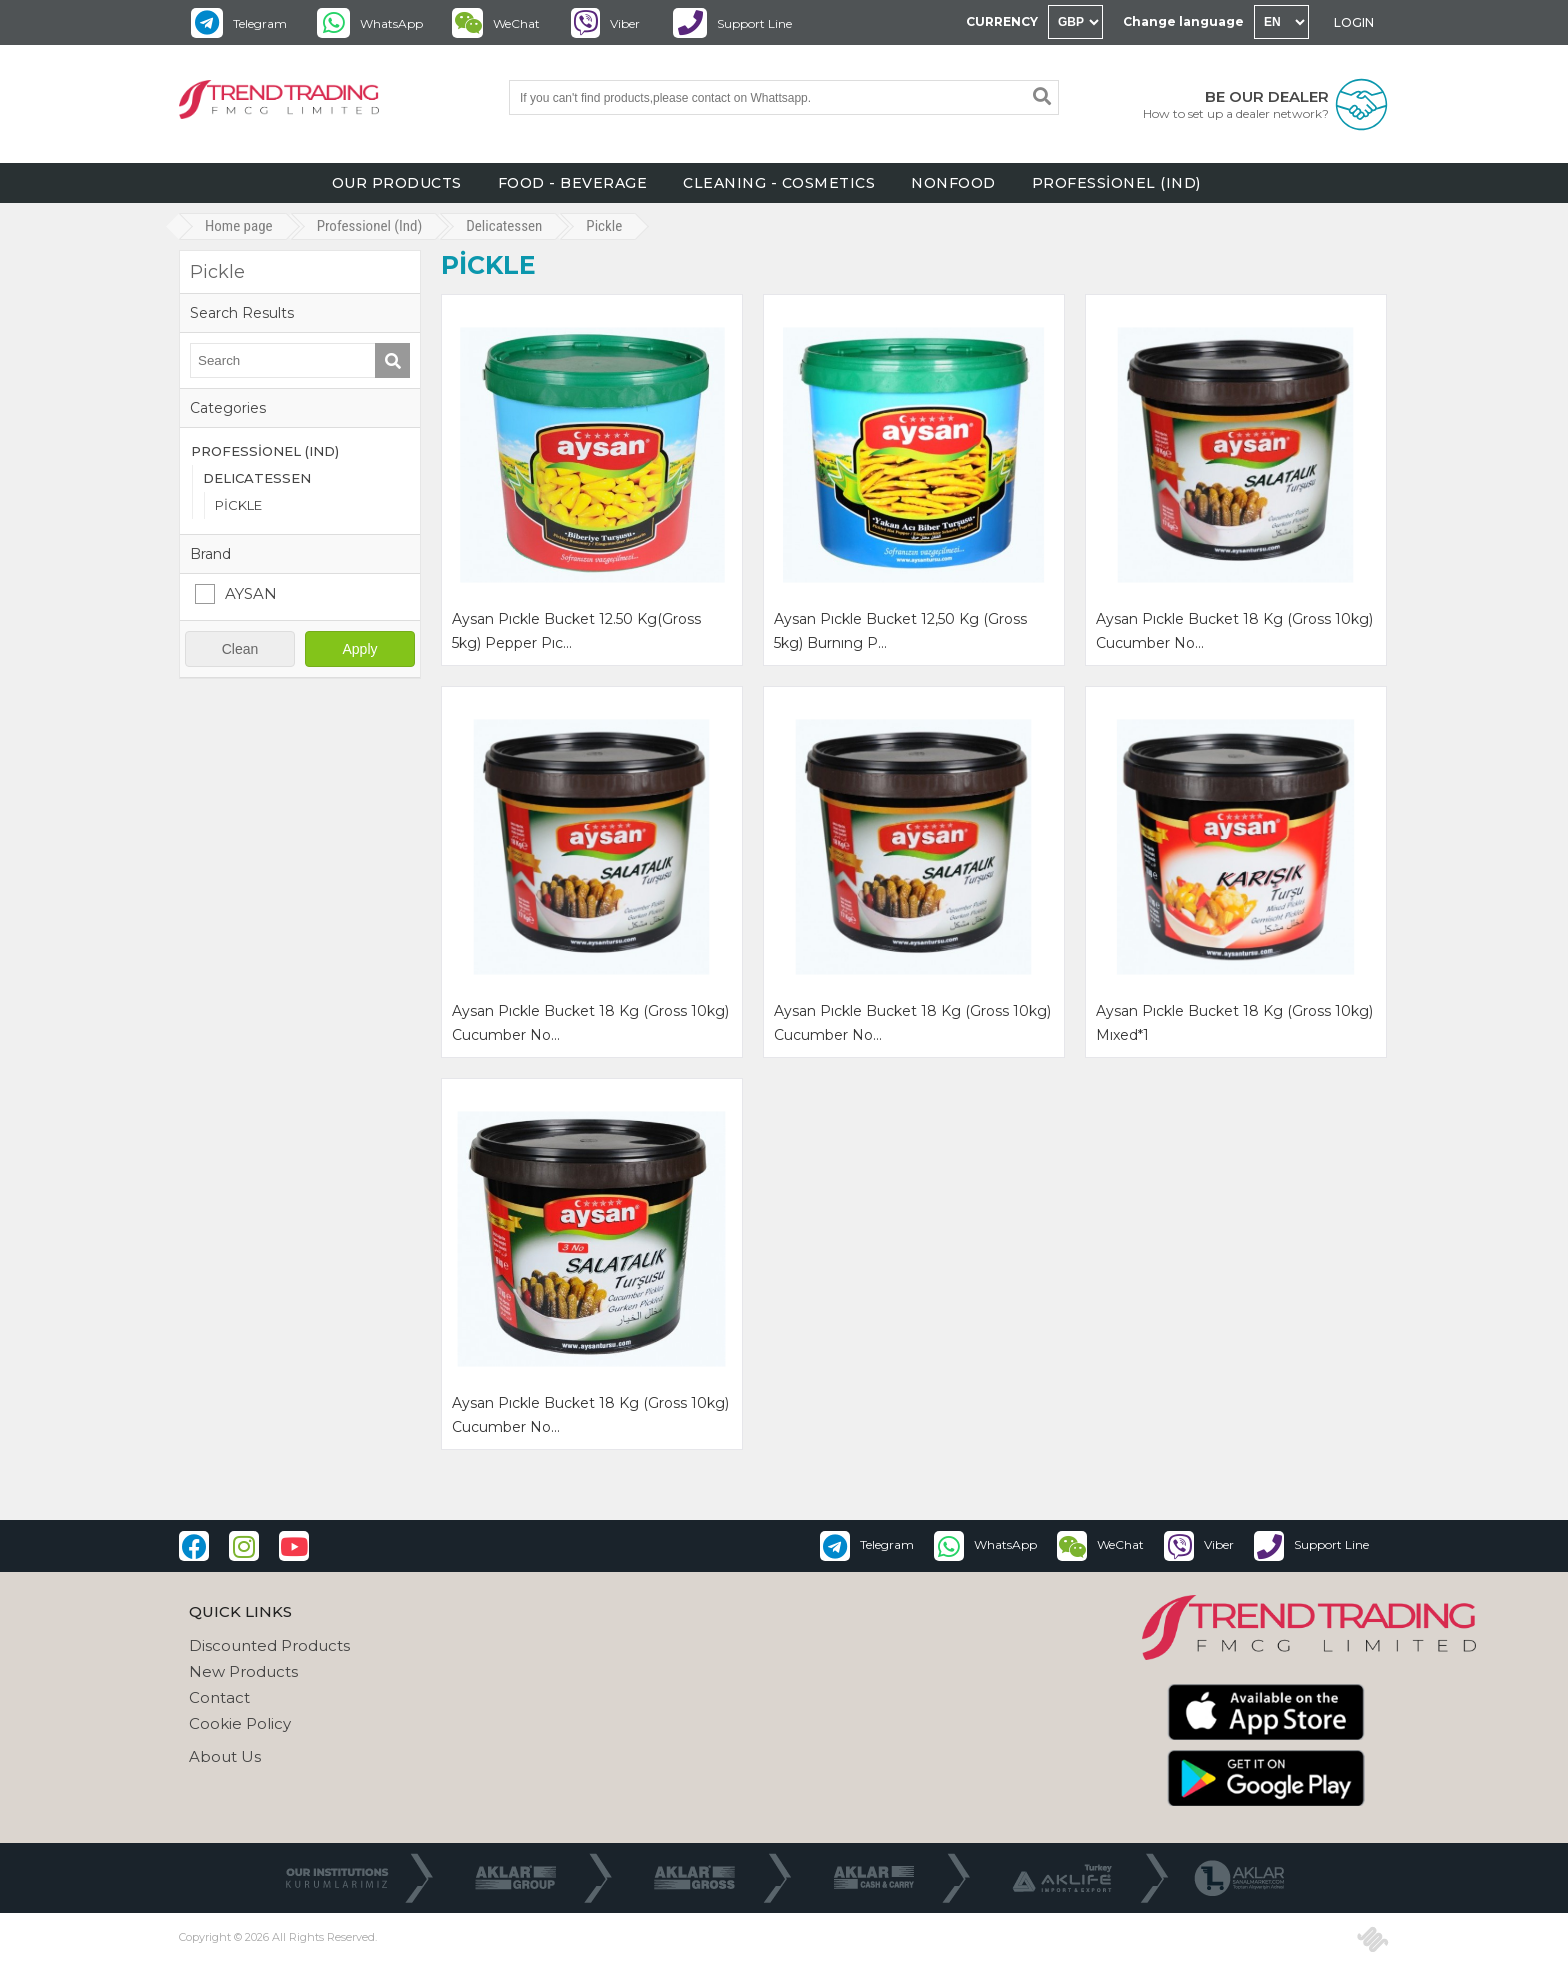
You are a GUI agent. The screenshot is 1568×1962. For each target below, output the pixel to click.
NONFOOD (953, 183)
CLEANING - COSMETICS (779, 183)
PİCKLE (238, 505)
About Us (225, 1756)
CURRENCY (1002, 21)
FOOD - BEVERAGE (573, 183)
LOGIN (1354, 22)
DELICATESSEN (257, 478)
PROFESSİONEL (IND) (1116, 183)
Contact (219, 1697)
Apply (359, 649)
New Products (243, 1671)
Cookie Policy (240, 1723)
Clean (240, 649)
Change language (1183, 21)
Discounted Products (269, 1645)
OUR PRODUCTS (397, 183)
